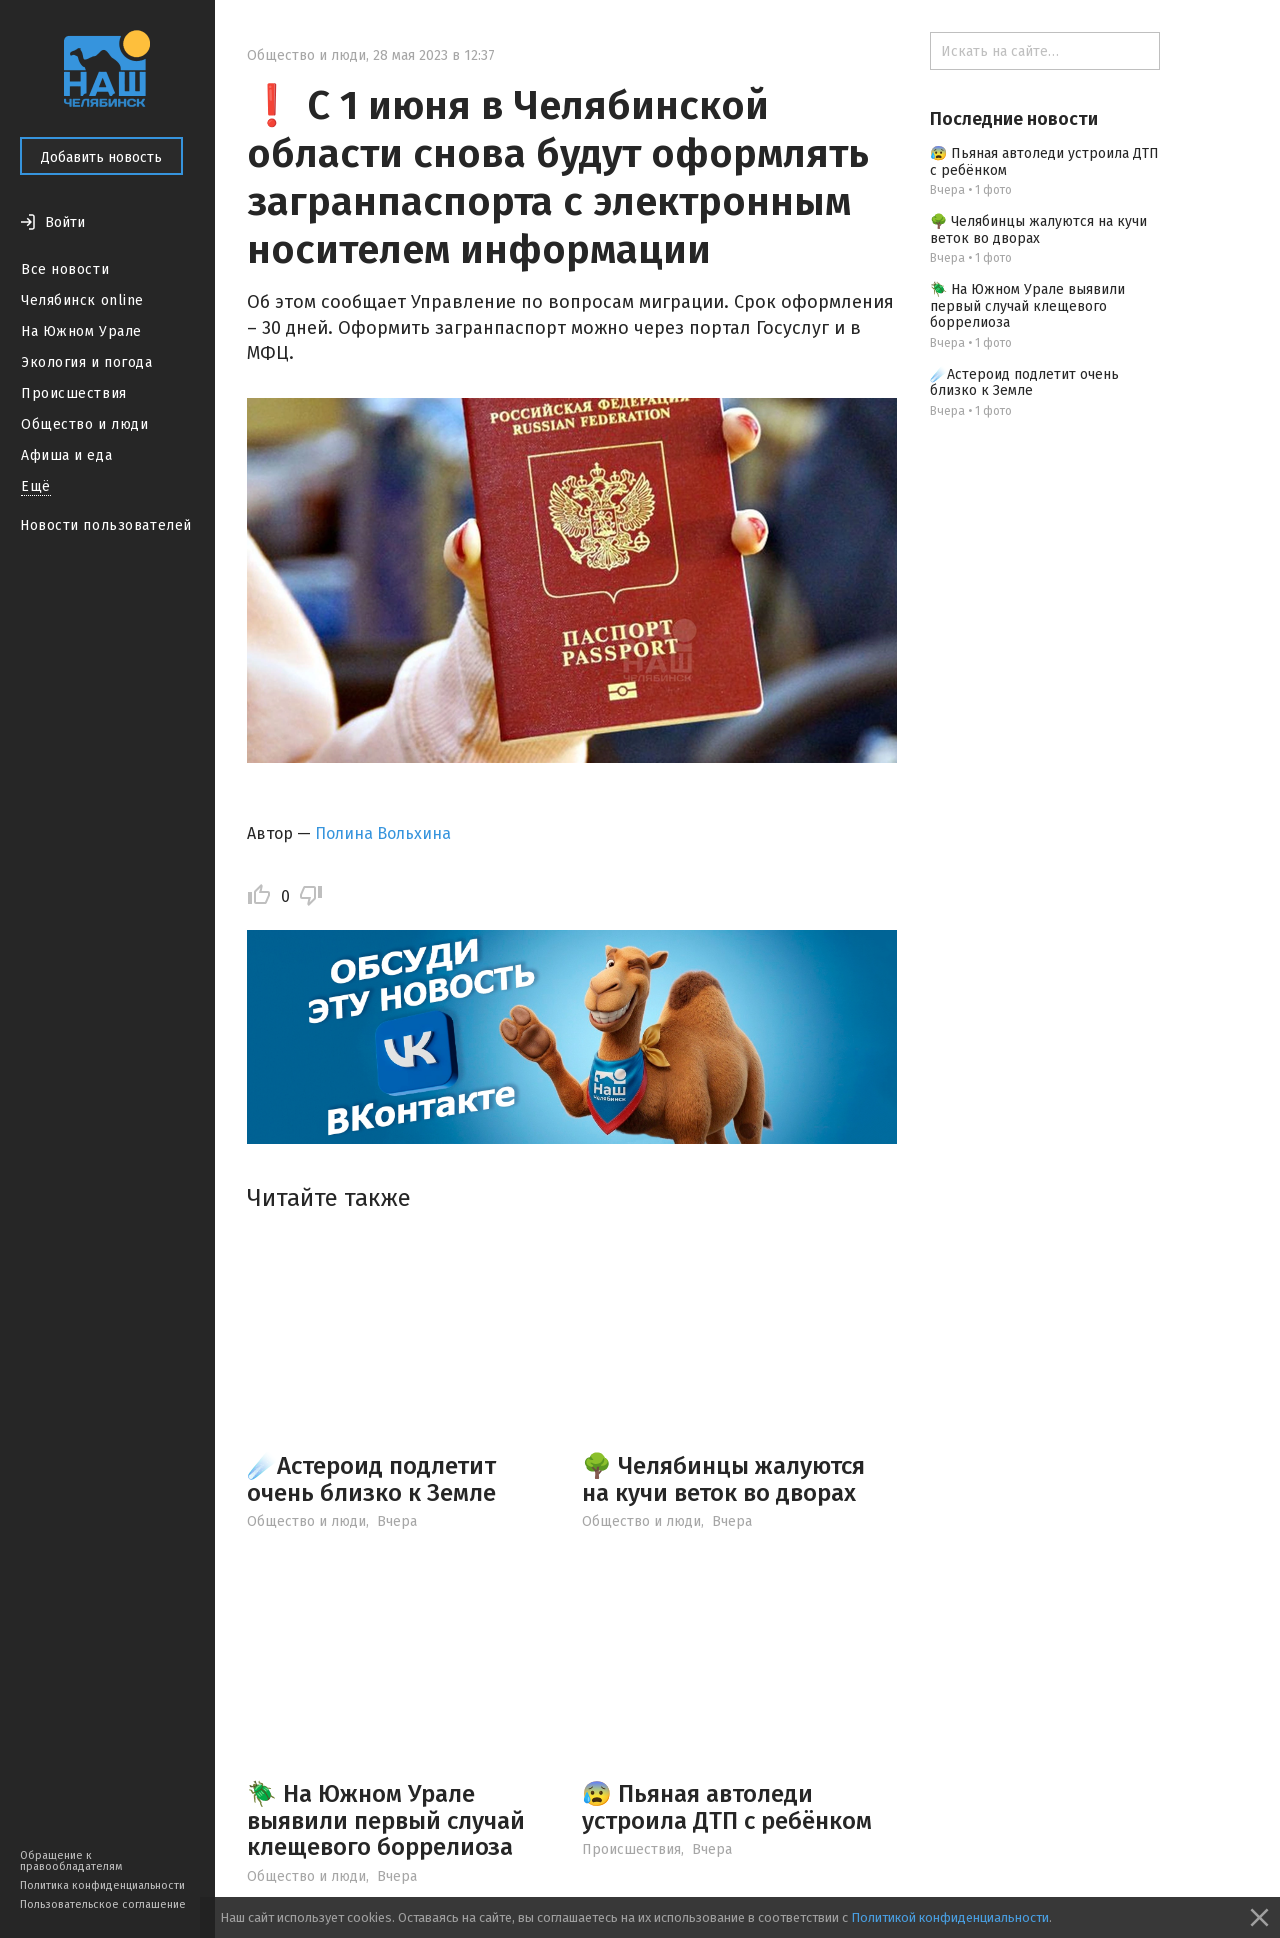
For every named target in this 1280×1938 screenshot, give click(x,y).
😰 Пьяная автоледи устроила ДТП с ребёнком (727, 1807)
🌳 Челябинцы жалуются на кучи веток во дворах (723, 1479)
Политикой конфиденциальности (950, 1917)
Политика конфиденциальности (102, 1885)
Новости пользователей (106, 525)
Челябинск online (82, 300)
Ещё (36, 486)
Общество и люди (84, 424)
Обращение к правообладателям (71, 1861)
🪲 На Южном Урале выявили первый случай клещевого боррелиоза (386, 1820)
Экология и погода (87, 362)
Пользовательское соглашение (103, 1904)
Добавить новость (101, 157)
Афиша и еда (66, 455)
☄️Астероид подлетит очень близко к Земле (371, 1479)
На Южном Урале (81, 331)
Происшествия (74, 393)
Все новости (65, 269)
